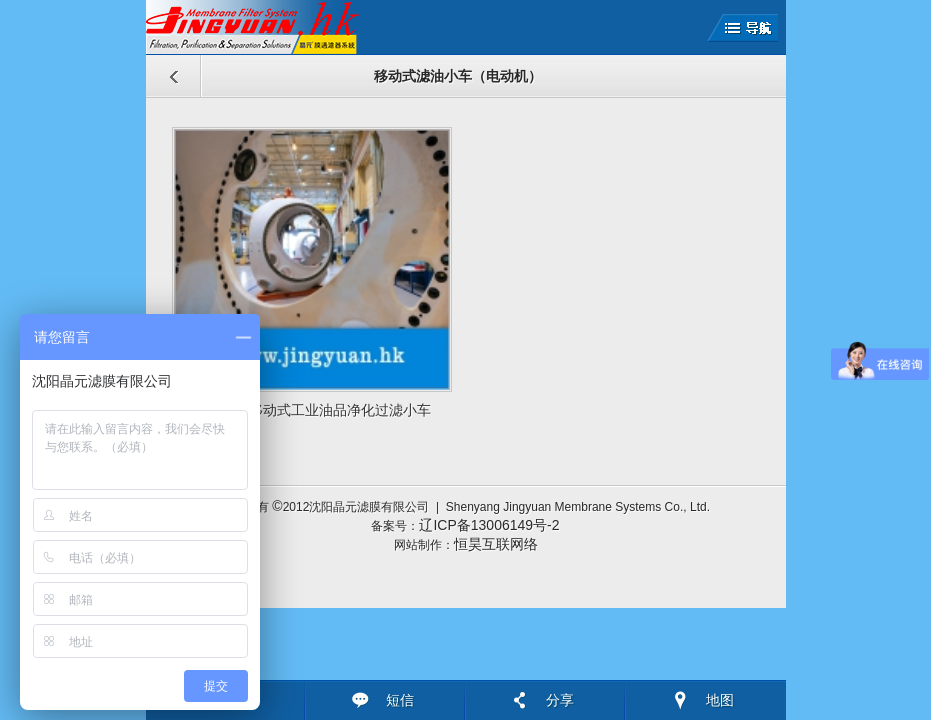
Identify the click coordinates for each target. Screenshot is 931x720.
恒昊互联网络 (496, 544)
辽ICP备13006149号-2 (489, 525)
